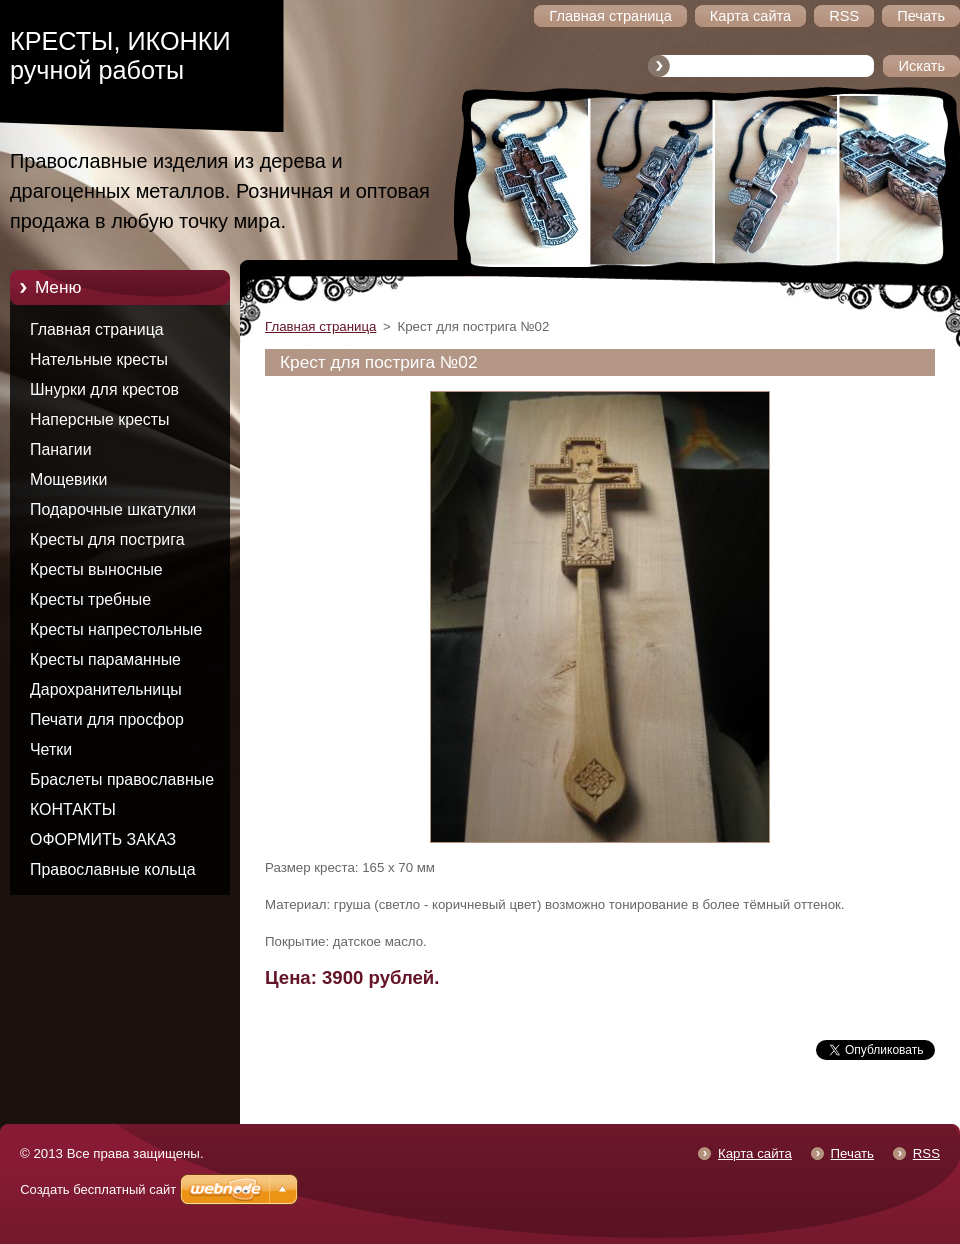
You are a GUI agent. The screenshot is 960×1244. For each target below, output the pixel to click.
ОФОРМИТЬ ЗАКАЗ (103, 839)
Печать (852, 1153)
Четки (51, 749)
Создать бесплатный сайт (98, 1189)
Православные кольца (113, 869)
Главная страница (97, 329)
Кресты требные (90, 599)
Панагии (61, 449)
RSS (926, 1153)
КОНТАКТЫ (73, 809)
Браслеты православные (122, 779)
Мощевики (68, 479)
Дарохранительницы (106, 689)
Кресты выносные (96, 569)
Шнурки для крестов (104, 389)
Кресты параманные (105, 659)
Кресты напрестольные (116, 629)
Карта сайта (755, 1153)
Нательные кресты (99, 359)
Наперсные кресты (100, 419)
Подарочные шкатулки (113, 509)
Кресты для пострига (107, 539)
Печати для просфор (107, 719)
